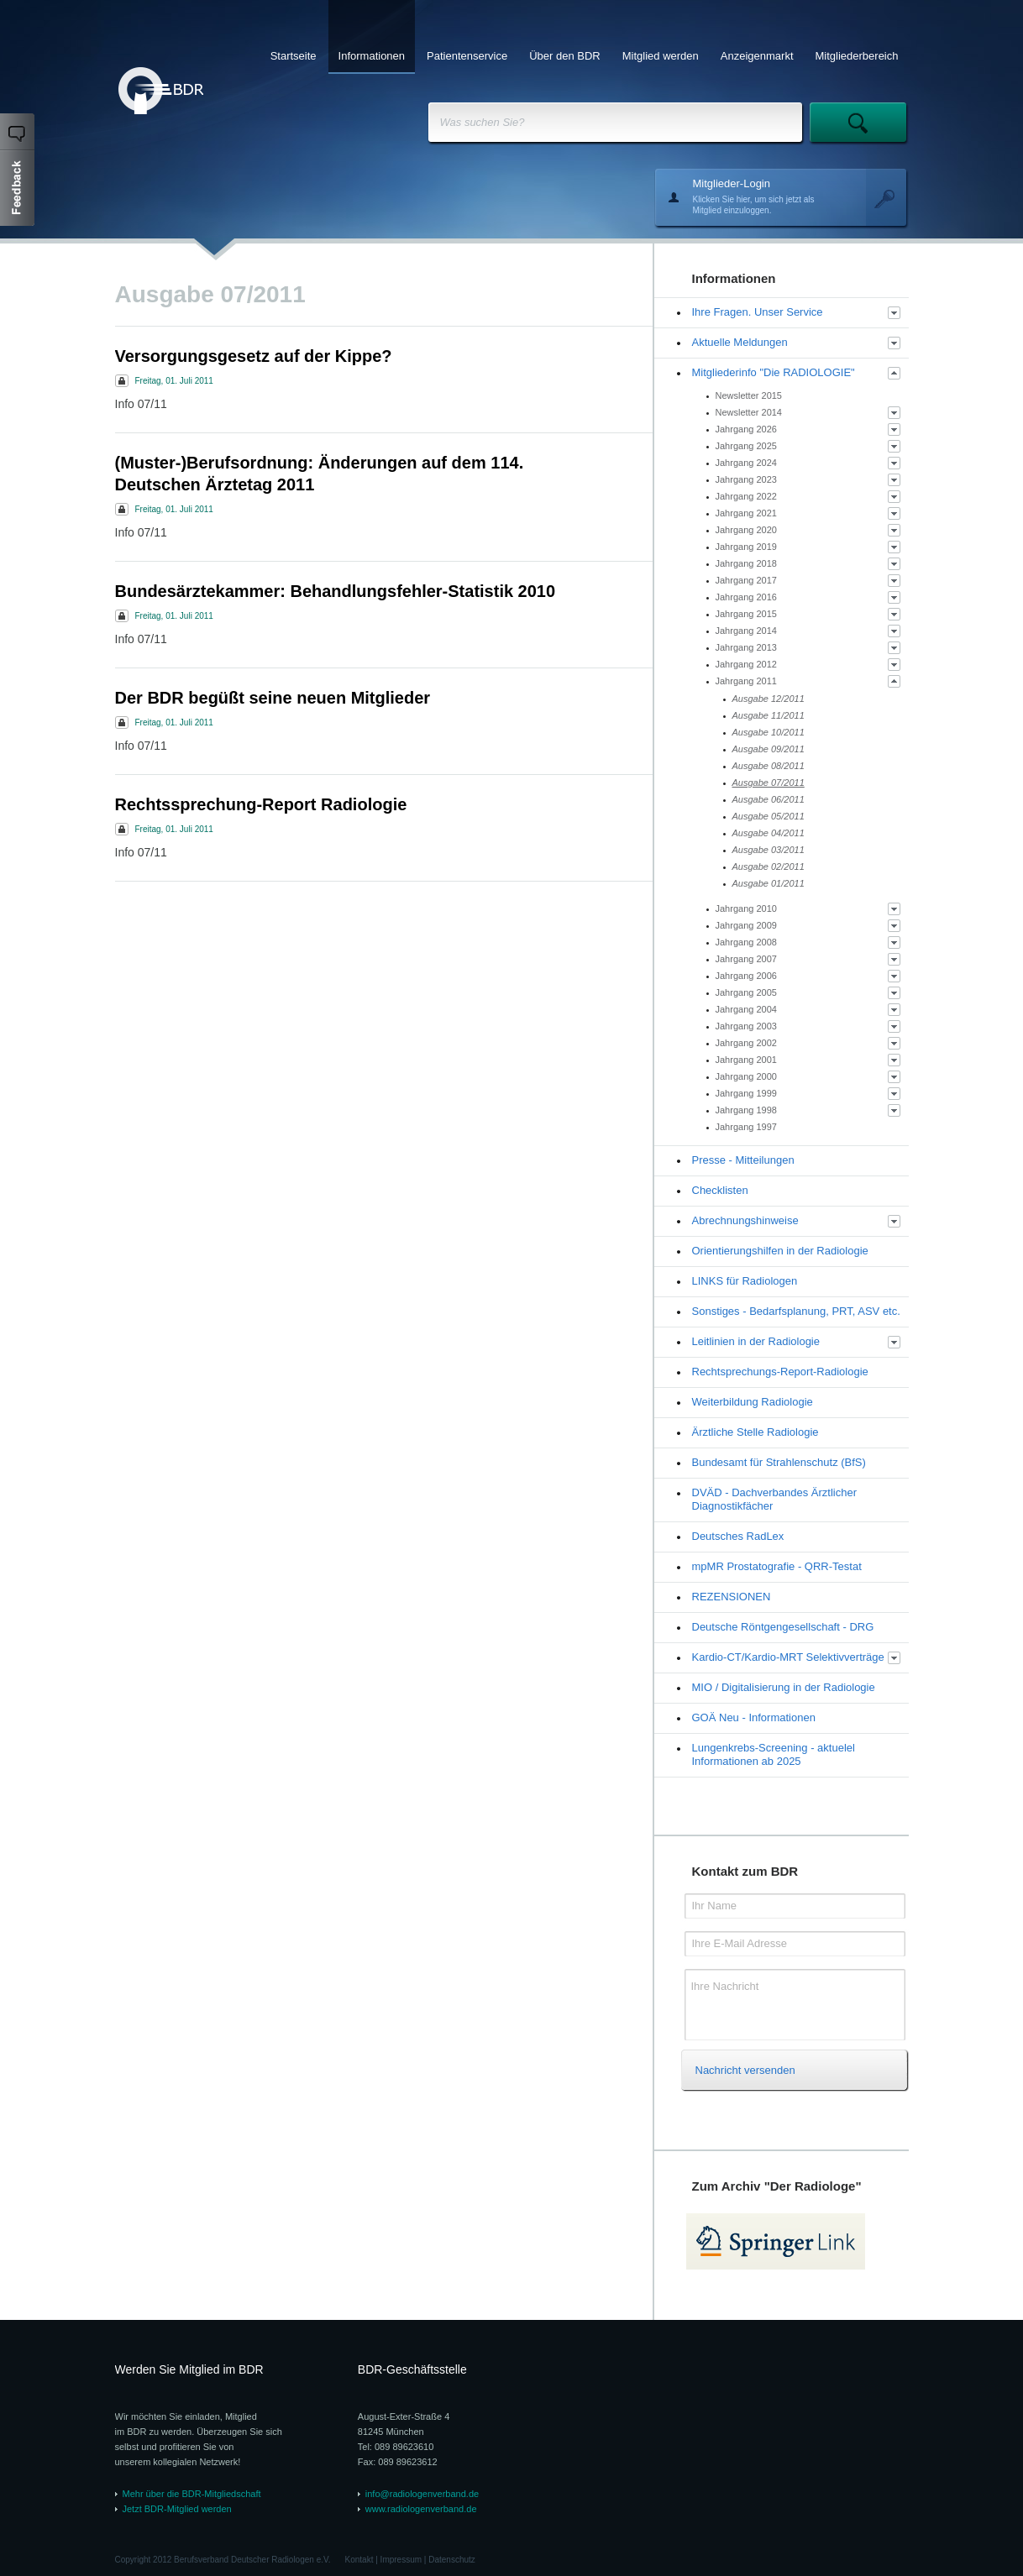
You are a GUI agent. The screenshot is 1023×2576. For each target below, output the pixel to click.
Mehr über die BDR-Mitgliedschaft (192, 2494)
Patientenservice (467, 56)
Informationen (372, 56)
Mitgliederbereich (857, 56)
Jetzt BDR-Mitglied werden (177, 2509)
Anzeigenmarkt (757, 56)
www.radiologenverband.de (421, 2509)
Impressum (401, 2559)
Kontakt (359, 2559)
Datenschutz (451, 2559)
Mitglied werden (660, 56)
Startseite (293, 56)
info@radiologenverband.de (422, 2494)
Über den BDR (565, 56)
